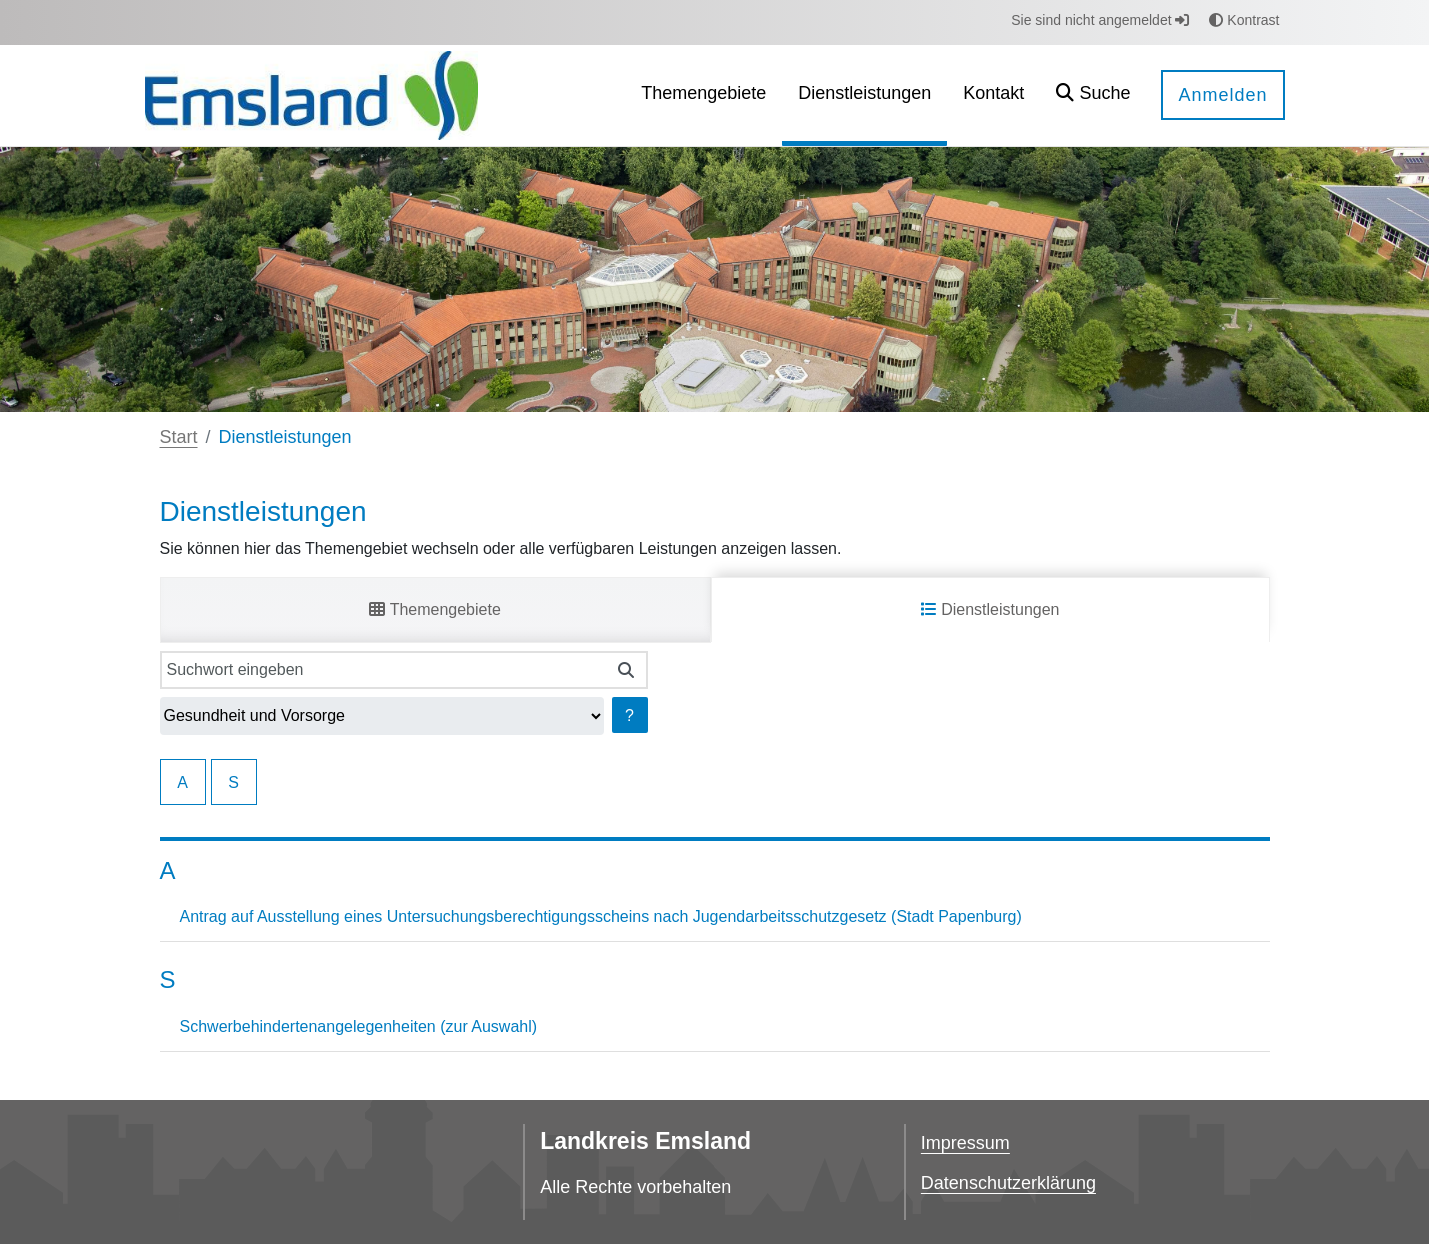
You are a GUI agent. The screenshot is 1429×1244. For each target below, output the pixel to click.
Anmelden (1222, 95)
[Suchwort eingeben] (383, 670)
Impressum (965, 1143)
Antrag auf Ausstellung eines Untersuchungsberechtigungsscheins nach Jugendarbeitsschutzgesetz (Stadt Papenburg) (601, 916)
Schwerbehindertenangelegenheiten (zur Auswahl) (359, 1026)
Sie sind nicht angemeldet (1100, 20)
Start (179, 437)
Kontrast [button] (1244, 20)
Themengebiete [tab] (434, 609)
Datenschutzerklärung (1008, 1183)
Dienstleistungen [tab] (990, 609)
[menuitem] (703, 95)
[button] (1093, 95)
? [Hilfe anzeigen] (629, 715)
